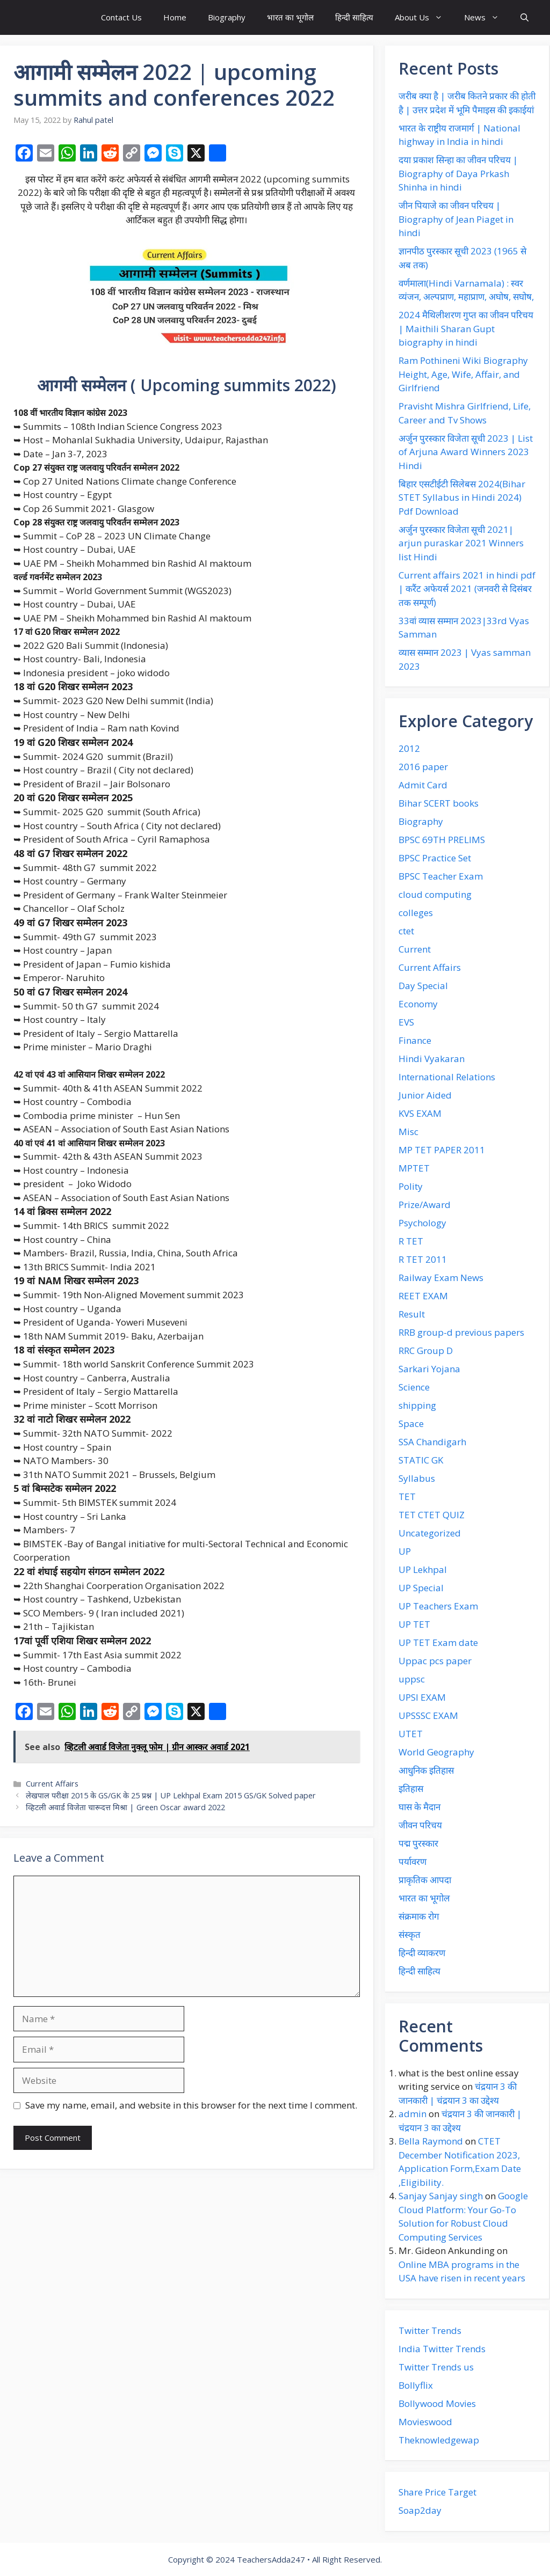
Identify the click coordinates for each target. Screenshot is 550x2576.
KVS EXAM (420, 1113)
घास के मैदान (419, 1807)
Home (174, 17)
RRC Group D (426, 1350)
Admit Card (423, 785)
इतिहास (411, 1788)
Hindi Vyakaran (432, 1058)
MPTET (414, 1168)
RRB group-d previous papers (461, 1332)
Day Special (423, 985)
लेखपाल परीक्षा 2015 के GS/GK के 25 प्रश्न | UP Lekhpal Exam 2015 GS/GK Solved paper (171, 1795)
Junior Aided (425, 1095)
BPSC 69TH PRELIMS (442, 839)
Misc (408, 1131)
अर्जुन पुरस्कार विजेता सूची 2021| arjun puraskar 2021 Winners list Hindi (461, 543)
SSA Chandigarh (432, 1442)
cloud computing (435, 894)
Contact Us (121, 17)
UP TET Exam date (438, 1642)
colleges (416, 912)
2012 (409, 748)
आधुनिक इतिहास (426, 1770)
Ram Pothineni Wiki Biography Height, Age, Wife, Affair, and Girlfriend (463, 374)
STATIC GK (421, 1460)
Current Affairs (52, 1784)
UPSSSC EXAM (428, 1715)
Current (415, 949)
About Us (424, 17)
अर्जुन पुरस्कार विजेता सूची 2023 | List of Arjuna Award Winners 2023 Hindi (466, 452)
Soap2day (420, 2510)
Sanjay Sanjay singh (441, 2196)
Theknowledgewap (439, 2440)
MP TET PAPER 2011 (442, 1150)
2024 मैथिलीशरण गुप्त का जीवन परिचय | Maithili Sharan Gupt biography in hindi (466, 328)
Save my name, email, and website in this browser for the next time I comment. (191, 2105)
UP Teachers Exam (438, 1606)
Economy (418, 1004)
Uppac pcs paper (435, 1661)
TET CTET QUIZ (432, 1515)
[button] (524, 17)
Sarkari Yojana (429, 1369)
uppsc (412, 1679)
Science (414, 1387)
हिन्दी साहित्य (354, 17)
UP (405, 1551)
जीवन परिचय (420, 1825)
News (487, 17)
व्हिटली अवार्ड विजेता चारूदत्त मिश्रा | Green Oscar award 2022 (125, 1807)
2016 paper (423, 766)
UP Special (421, 1588)
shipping (417, 1405)
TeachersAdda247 (271, 2559)
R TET (411, 1241)
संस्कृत (410, 1934)
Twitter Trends (430, 2330)
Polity (411, 1186)
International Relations (447, 1077)
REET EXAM (423, 1296)
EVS (406, 1022)
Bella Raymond (431, 2141)
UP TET (414, 1624)
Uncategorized (430, 1533)
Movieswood (425, 2422)
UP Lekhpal (423, 1569)
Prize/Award (425, 1204)
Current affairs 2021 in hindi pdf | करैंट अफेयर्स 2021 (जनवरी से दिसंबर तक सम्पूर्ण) (467, 589)
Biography (226, 17)
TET (407, 1496)
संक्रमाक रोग (419, 1916)
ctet (406, 931)
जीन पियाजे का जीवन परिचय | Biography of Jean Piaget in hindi (456, 219)
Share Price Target (437, 2492)
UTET (411, 1734)
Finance (415, 1040)
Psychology (422, 1223)
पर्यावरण (412, 1861)
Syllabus (417, 1478)
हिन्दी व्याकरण (422, 1952)
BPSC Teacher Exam (441, 876)
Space (411, 1423)
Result (412, 1314)
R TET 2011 (423, 1259)
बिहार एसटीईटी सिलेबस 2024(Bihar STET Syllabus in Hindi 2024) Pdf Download (462, 497)
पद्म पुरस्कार (418, 1843)
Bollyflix (416, 2385)
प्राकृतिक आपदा (425, 1880)
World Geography (436, 1752)
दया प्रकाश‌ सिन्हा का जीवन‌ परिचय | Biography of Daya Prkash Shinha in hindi (458, 173)
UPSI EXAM (422, 1697)
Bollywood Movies (437, 2403)
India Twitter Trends (442, 2349)
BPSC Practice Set (435, 858)
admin (412, 2113)
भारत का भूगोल (290, 17)
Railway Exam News (441, 1277)
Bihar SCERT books (439, 803)
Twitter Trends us (436, 2367)
